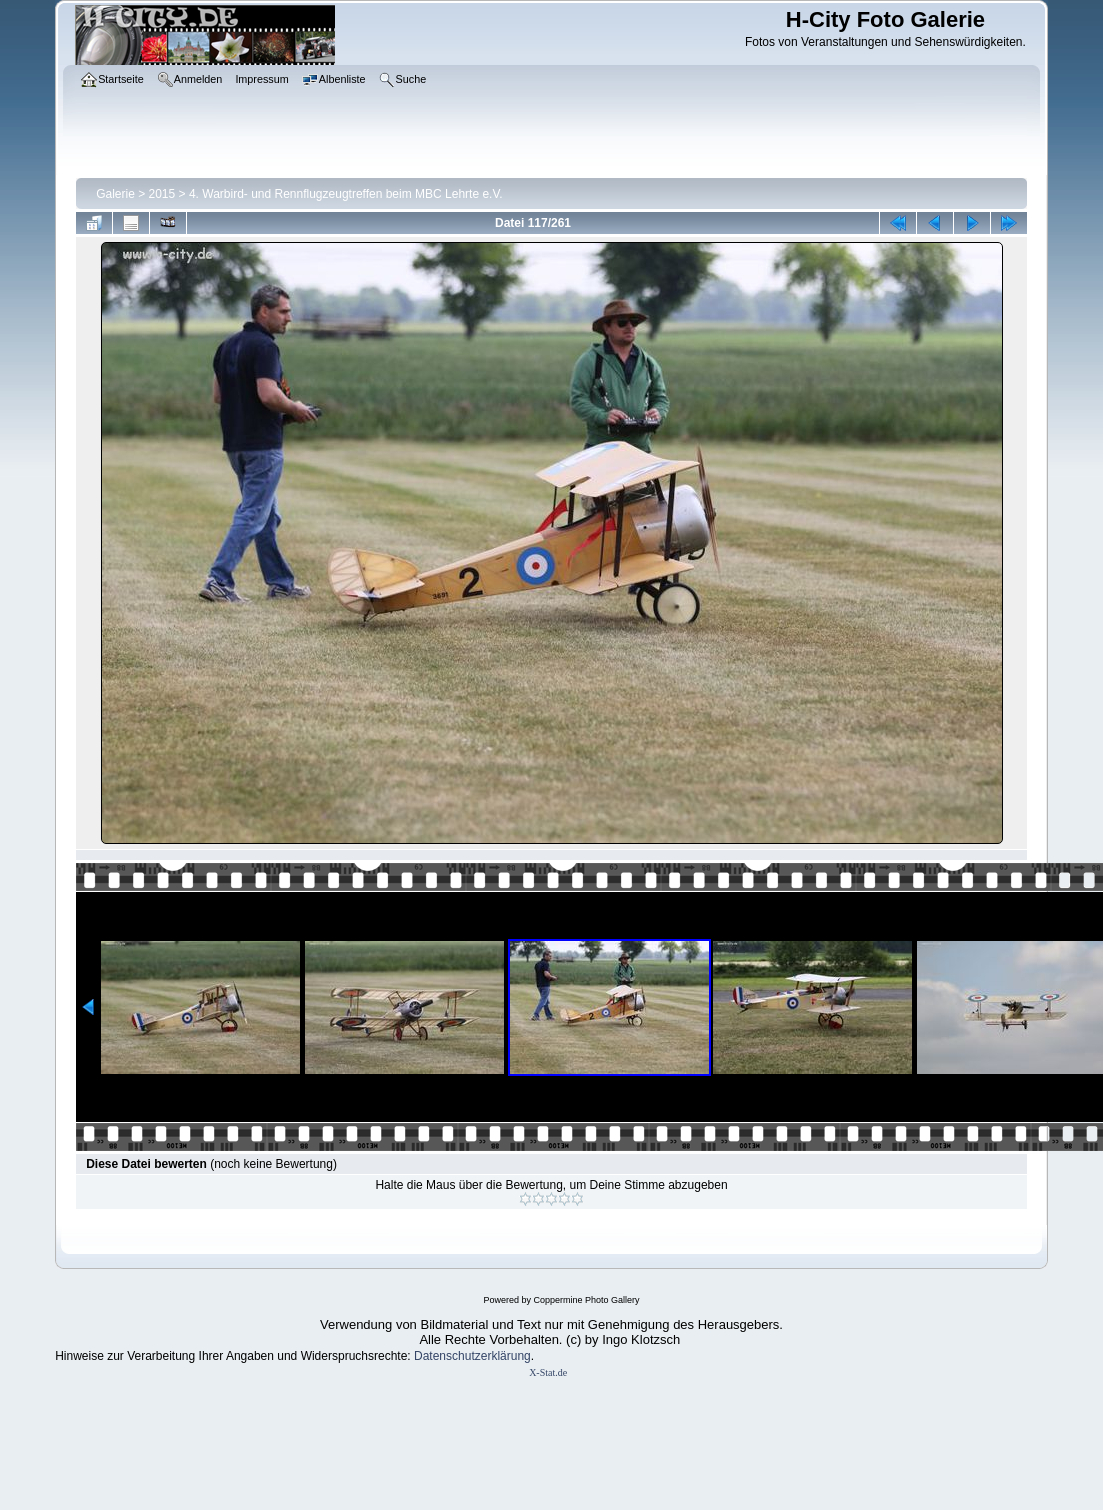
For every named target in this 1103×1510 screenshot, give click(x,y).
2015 (162, 194)
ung (521, 1356)
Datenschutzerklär (462, 1356)
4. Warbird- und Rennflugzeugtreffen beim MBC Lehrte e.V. (346, 194)
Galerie (115, 194)
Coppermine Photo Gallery (586, 1300)
